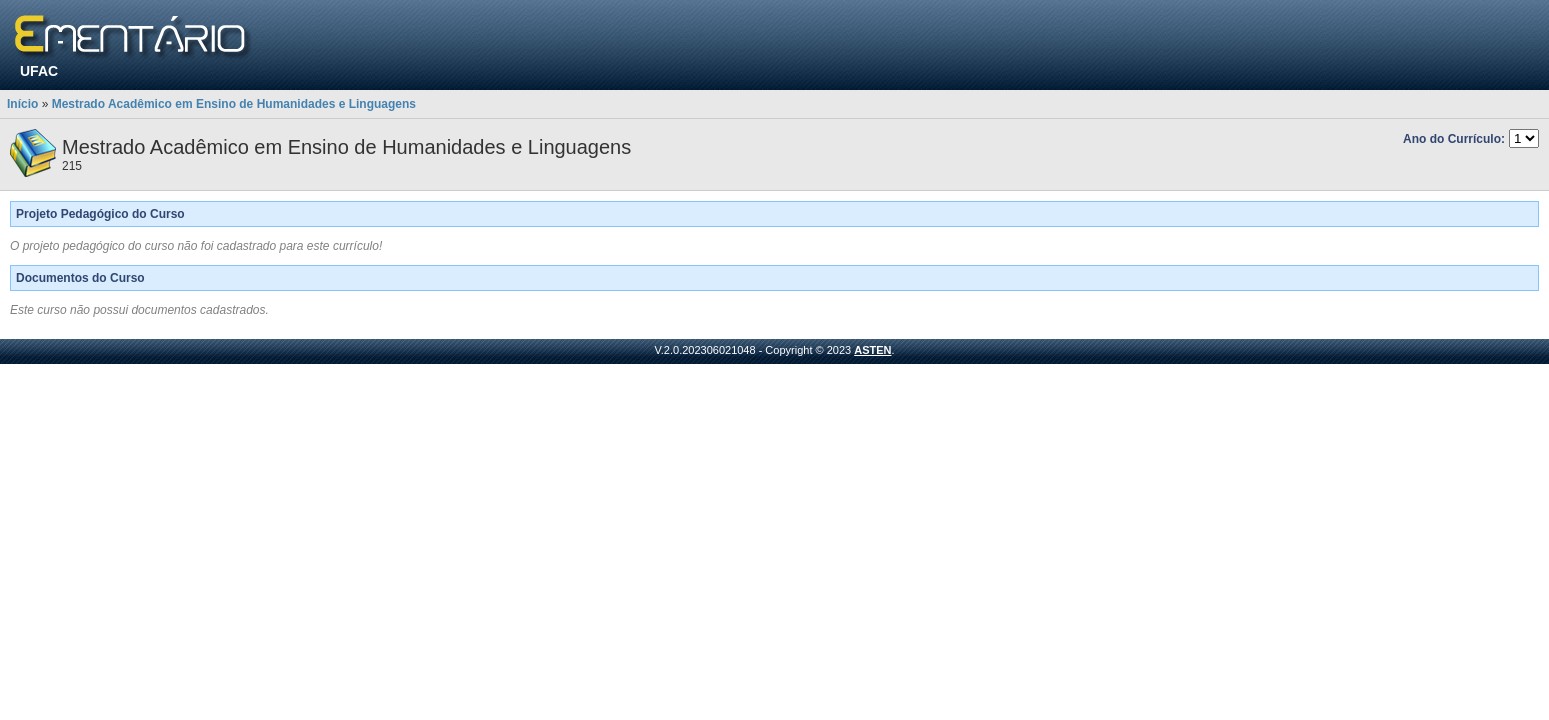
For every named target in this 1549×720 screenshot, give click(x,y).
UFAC (39, 71)
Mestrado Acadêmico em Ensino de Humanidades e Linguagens (234, 104)
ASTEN (872, 350)
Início (22, 104)
